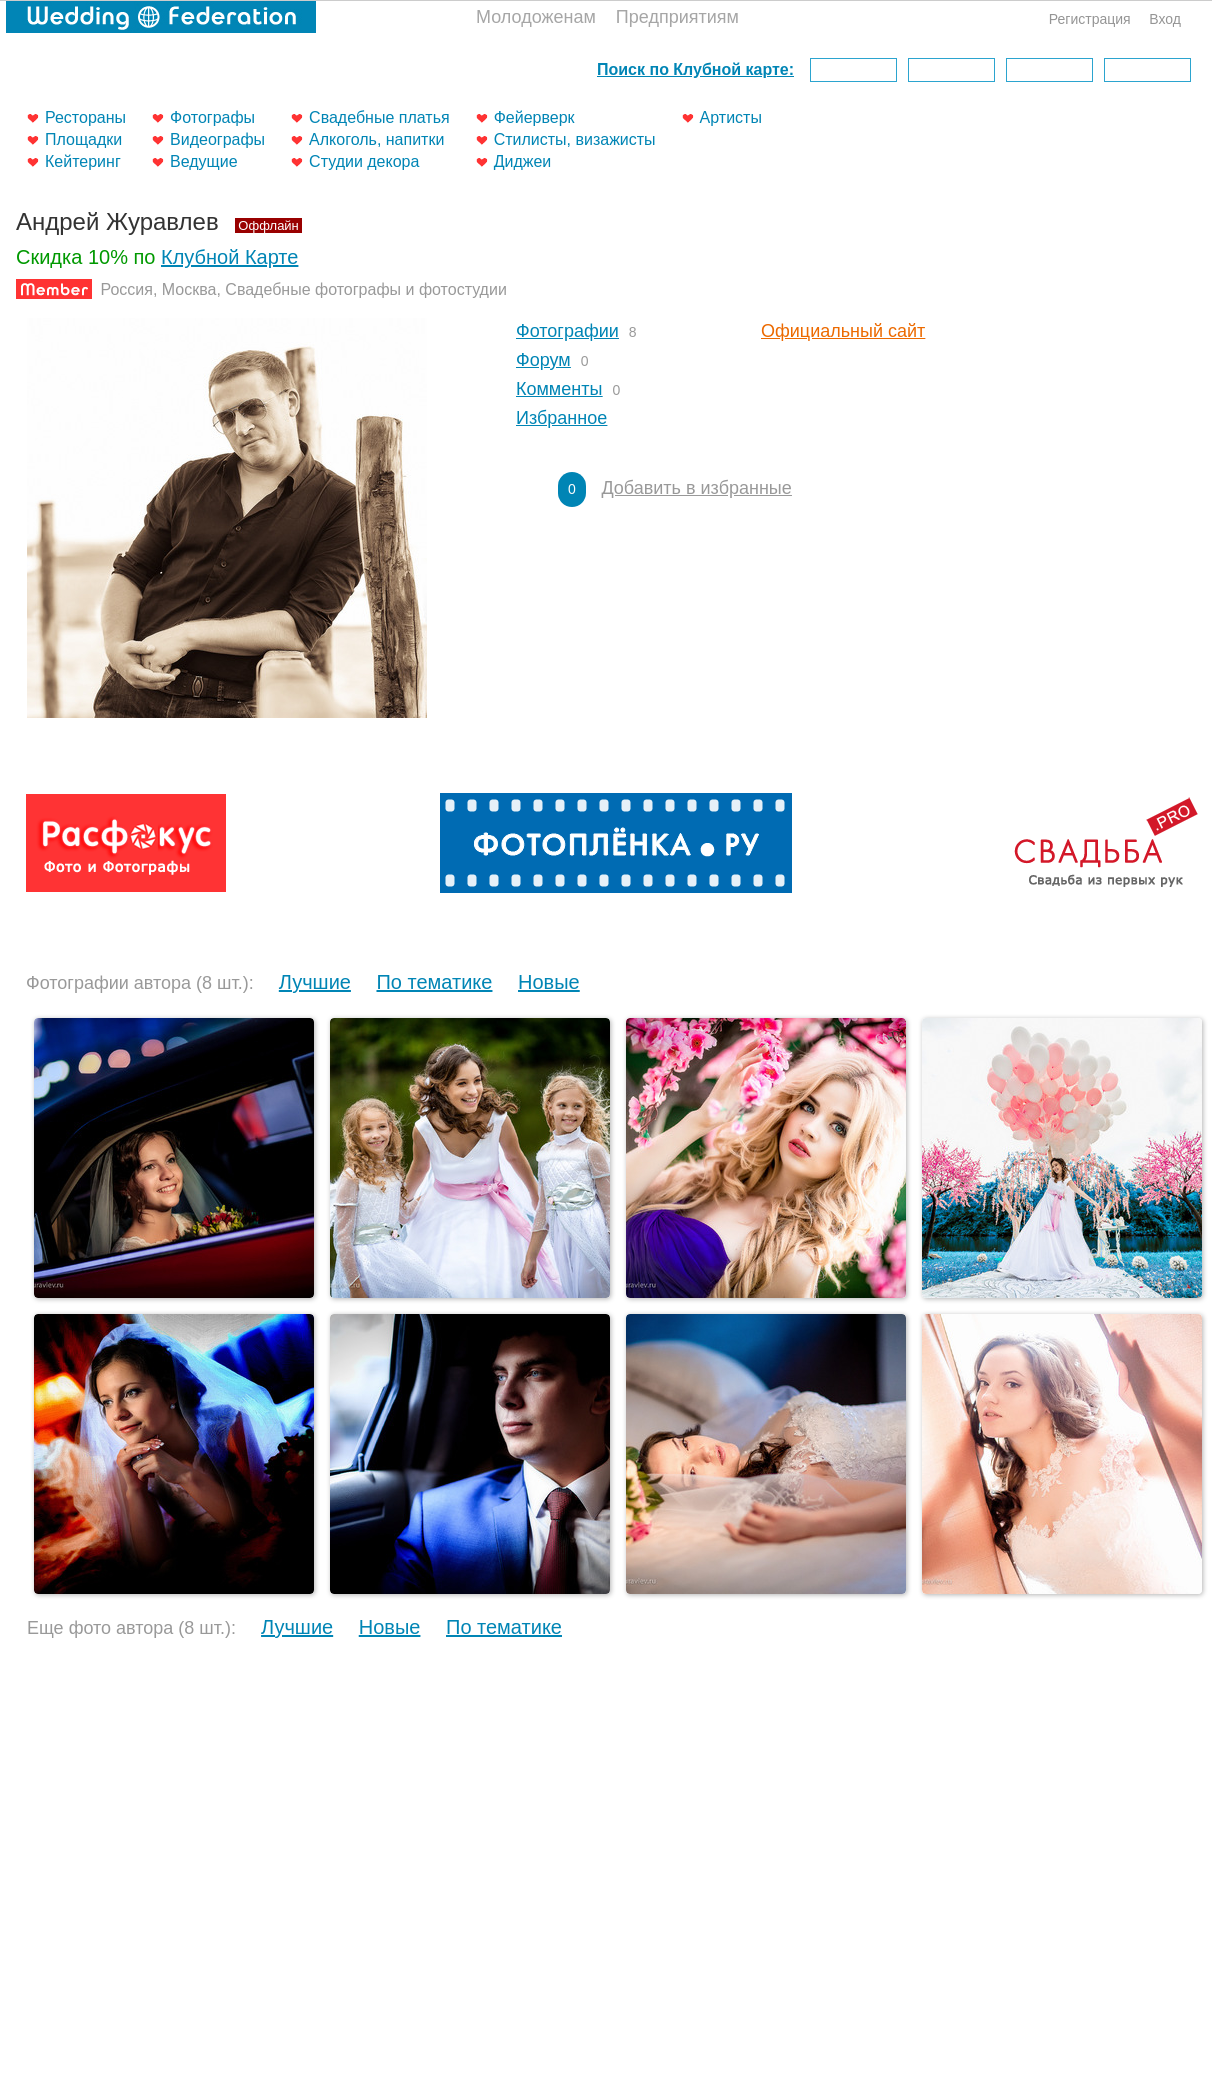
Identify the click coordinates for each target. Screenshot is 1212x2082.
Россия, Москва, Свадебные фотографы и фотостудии (303, 289)
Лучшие (315, 982)
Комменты (559, 389)
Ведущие (204, 161)
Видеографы (217, 139)
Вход (1165, 19)
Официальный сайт (843, 331)
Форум (543, 360)
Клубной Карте (229, 257)
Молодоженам (536, 17)
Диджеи (523, 161)
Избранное (561, 418)
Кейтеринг (83, 161)
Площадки (83, 139)
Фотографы (212, 117)
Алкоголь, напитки (376, 139)
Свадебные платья (379, 117)
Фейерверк (534, 117)
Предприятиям (677, 17)
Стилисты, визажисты (575, 139)
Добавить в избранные (696, 488)
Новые (549, 982)
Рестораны (85, 117)
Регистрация (1090, 19)
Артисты (731, 117)
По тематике (434, 982)
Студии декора (364, 161)
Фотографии (567, 331)
